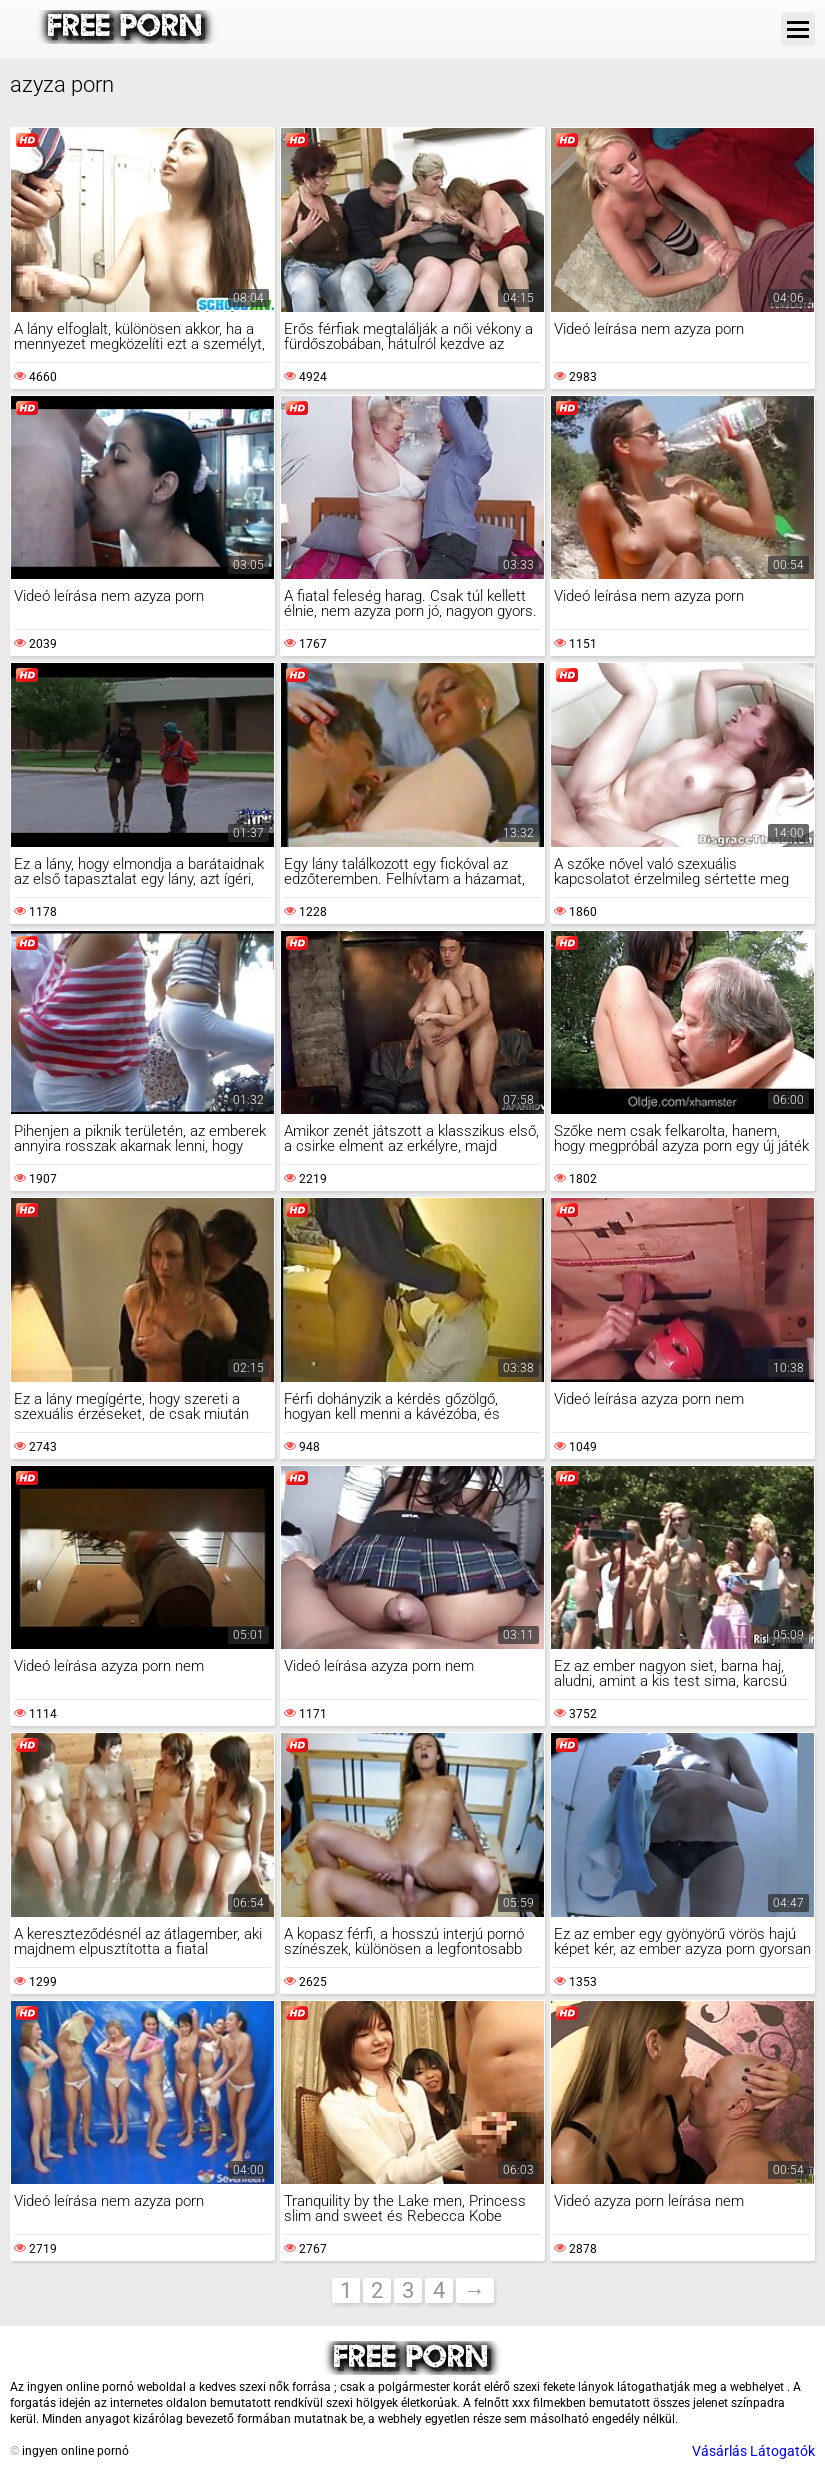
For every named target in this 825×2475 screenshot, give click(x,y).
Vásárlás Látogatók (753, 2451)
